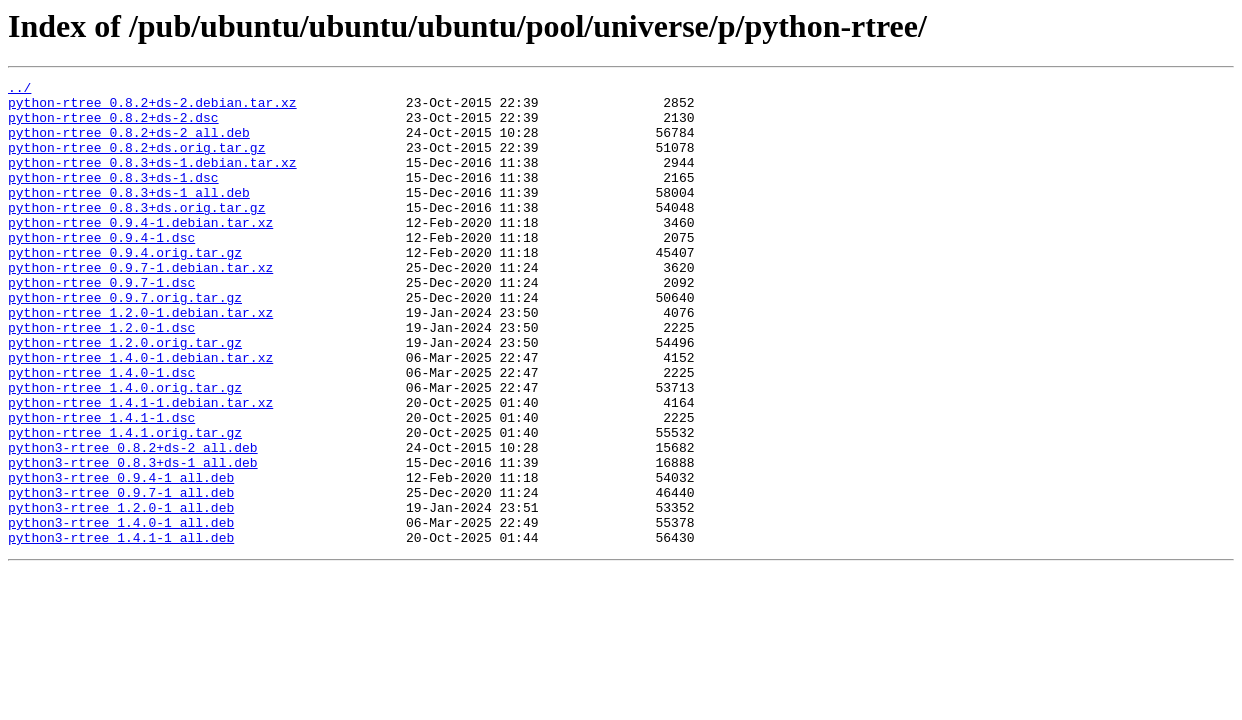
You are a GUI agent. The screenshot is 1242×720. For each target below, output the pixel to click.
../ (19, 90)
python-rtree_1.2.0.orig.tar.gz (125, 396)
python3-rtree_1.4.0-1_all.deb (121, 612)
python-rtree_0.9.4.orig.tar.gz (125, 288)
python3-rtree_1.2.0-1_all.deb (121, 594)
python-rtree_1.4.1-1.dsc (101, 486)
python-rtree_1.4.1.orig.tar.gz (125, 504)
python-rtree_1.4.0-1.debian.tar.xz (140, 414)
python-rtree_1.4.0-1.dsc (101, 432)
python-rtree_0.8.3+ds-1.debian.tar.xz (152, 180)
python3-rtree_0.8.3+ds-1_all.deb (133, 540)
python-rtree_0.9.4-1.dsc (101, 270)
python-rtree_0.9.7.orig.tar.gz (125, 342)
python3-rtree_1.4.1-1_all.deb (121, 630)
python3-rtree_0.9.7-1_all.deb (121, 576)
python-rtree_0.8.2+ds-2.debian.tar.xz (152, 108)
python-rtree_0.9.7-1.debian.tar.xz (140, 306)
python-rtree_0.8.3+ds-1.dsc (113, 198)
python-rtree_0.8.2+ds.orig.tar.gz (136, 162)
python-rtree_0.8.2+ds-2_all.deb (129, 144)
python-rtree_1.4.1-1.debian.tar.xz (140, 468)
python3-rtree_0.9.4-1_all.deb (121, 558)
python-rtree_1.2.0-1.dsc (101, 378)
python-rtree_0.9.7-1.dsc (101, 324)
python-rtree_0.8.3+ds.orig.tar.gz (136, 234)
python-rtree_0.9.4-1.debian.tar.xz (140, 252)
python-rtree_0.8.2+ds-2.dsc (113, 126)
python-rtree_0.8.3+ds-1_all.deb (129, 216)
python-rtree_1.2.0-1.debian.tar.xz (140, 360)
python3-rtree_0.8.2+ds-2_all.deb (133, 522)
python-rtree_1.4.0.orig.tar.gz (125, 450)
